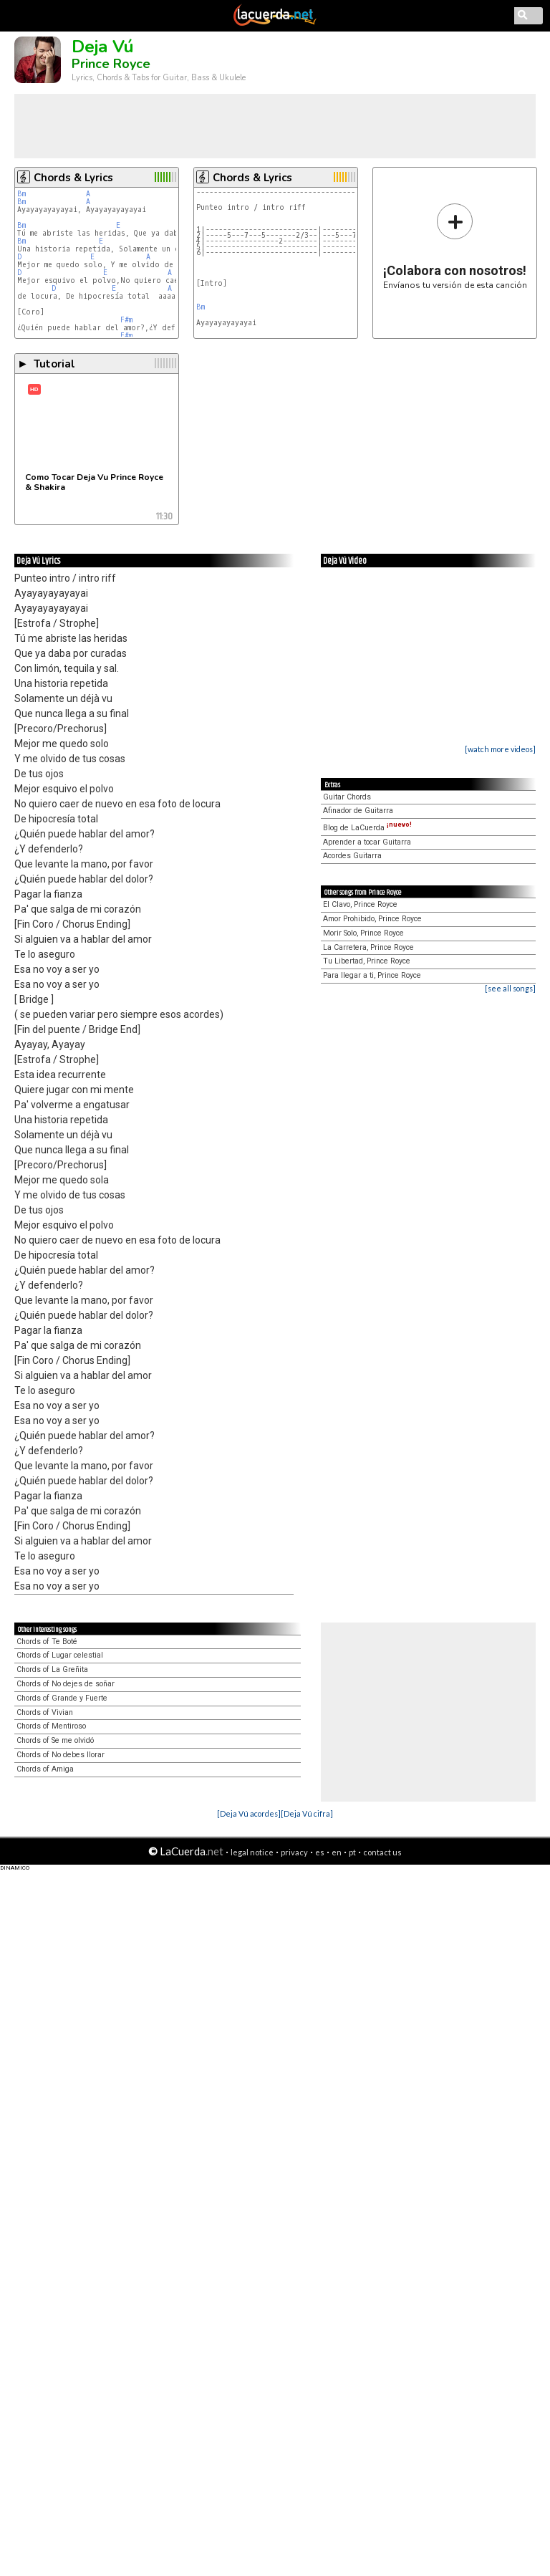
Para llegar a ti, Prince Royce (372, 975)
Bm (21, 193)
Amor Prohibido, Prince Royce (372, 918)
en (337, 1852)
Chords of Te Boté (46, 1641)
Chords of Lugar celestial (59, 1655)
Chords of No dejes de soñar (65, 1683)
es (319, 1852)
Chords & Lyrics (73, 177)
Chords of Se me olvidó (55, 1740)
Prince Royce (111, 63)
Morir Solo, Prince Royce (363, 933)
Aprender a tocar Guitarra (367, 842)
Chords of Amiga (45, 1769)
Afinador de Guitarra (358, 810)
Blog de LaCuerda (367, 827)
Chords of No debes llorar (60, 1754)
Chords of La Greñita (52, 1669)
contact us (382, 1852)
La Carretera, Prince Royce (368, 947)
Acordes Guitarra (352, 855)
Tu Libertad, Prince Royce (366, 961)
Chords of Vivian (44, 1712)
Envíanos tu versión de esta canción (455, 246)
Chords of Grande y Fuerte (61, 1698)
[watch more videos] (500, 749)
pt (352, 1852)
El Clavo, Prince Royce (360, 904)
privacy (294, 1852)
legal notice (252, 1852)
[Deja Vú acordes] (249, 1813)
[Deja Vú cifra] (307, 1813)
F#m (126, 320)
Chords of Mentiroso (51, 1726)
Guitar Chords (347, 797)
